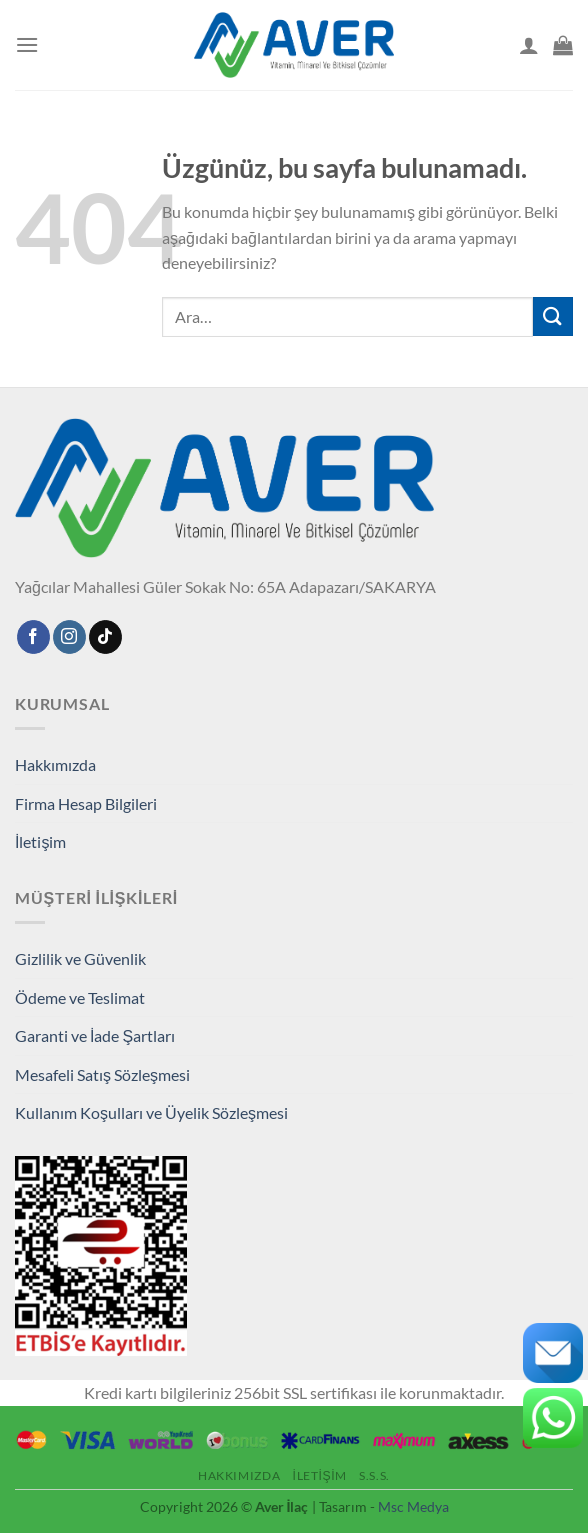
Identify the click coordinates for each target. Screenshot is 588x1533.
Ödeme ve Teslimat (80, 997)
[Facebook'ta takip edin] (33, 637)
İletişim (40, 841)
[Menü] (27, 44)
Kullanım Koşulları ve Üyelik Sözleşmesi (151, 1112)
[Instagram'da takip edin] (69, 637)
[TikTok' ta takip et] (105, 637)
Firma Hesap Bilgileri (86, 803)
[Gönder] (553, 316)
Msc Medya (413, 1506)
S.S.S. (374, 1475)
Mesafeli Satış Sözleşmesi (102, 1074)
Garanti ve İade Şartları (95, 1035)
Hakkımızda (55, 764)
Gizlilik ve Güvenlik (80, 958)
